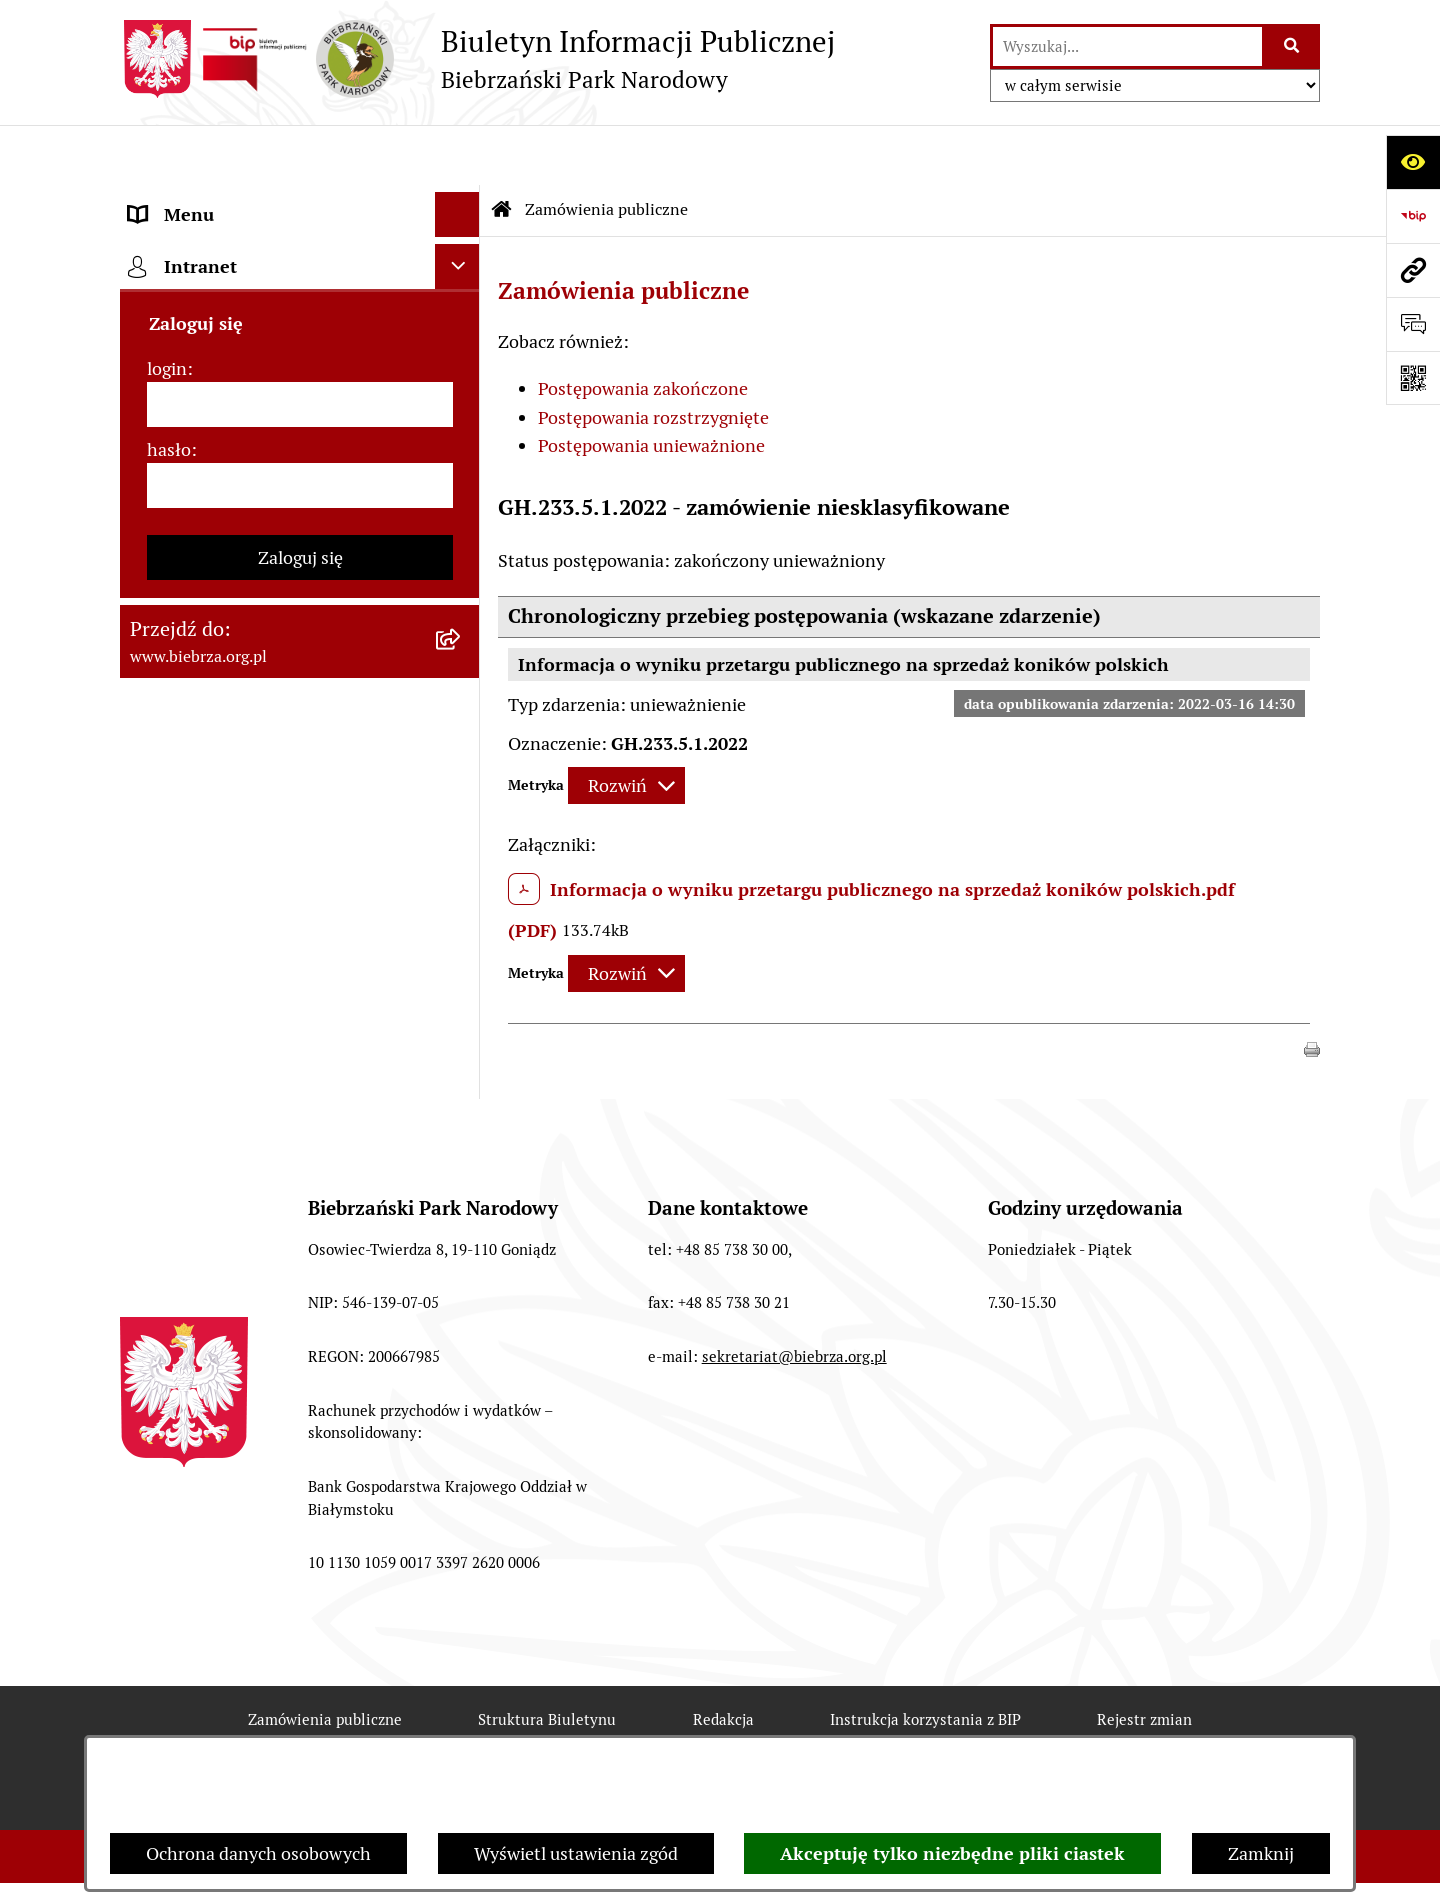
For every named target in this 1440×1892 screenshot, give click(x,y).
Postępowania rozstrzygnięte (653, 357)
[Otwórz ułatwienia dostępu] (1413, 162)
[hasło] (300, 605)
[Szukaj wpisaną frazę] (1292, 46)
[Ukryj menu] (457, 154)
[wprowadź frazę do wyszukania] (1128, 46)
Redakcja (723, 1659)
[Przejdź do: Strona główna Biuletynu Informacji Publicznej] (502, 150)
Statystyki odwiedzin (640, 1731)
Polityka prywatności (1037, 1731)
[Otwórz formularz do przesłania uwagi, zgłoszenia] (1413, 324)
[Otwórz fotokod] (1413, 378)
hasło (169, 569)
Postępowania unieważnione (651, 385)
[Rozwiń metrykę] (626, 726)
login (167, 488)
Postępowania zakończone (643, 328)
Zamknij (1261, 1853)
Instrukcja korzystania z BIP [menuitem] (240, 334)
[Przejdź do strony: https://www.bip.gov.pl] (1413, 216)
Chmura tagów (838, 1731)
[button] (1312, 987)
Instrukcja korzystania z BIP (925, 1659)
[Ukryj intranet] (457, 386)
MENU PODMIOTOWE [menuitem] (217, 199)
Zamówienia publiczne (606, 149)
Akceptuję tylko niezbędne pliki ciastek (952, 1853)
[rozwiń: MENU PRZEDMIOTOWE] (462, 245)
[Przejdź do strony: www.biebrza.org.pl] (1413, 270)
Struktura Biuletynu (547, 1659)
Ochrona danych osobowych (258, 1853)
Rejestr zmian (1144, 1659)
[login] (300, 524)
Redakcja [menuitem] (164, 289)
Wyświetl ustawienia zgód (576, 1853)
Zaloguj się (300, 677)
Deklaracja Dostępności (411, 1731)
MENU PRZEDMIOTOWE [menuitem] (227, 244)
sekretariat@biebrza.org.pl (794, 1296)
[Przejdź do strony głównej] (477, 59)
